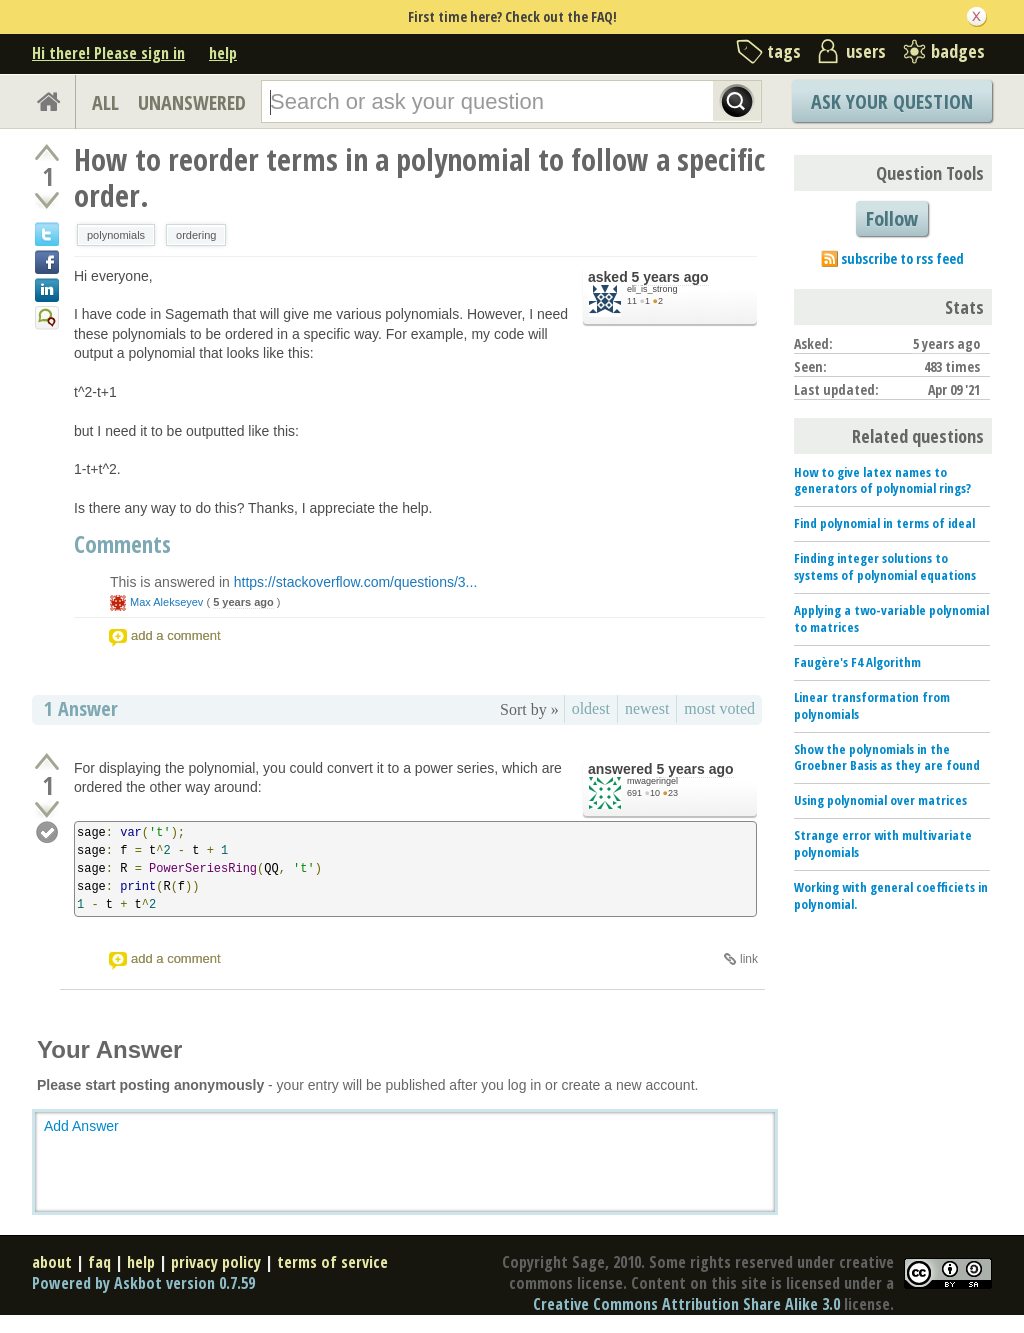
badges (958, 51)
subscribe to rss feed (902, 258)
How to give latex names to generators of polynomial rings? (882, 480)
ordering (196, 235)
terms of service (332, 1262)
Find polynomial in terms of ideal (884, 523)
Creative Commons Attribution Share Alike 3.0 (686, 1304)
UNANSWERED (192, 102)
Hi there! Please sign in (108, 53)
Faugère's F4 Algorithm (857, 662)
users (866, 51)
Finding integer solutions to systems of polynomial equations (885, 566)
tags (784, 51)
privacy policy (216, 1262)
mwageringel (652, 781)
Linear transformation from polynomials (872, 705)
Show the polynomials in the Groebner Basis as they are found (887, 757)
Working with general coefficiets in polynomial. (891, 895)
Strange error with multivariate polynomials (883, 843)
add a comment (176, 635)
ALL (105, 102)
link (749, 959)
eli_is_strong (652, 289)
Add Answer (81, 1126)
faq (99, 1262)
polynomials (116, 235)
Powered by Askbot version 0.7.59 (143, 1283)
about (52, 1262)
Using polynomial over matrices (880, 800)
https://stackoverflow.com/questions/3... (356, 582)
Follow (892, 218)
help (223, 53)
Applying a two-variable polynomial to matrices (891, 618)
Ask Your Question (892, 101)
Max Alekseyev (166, 602)
